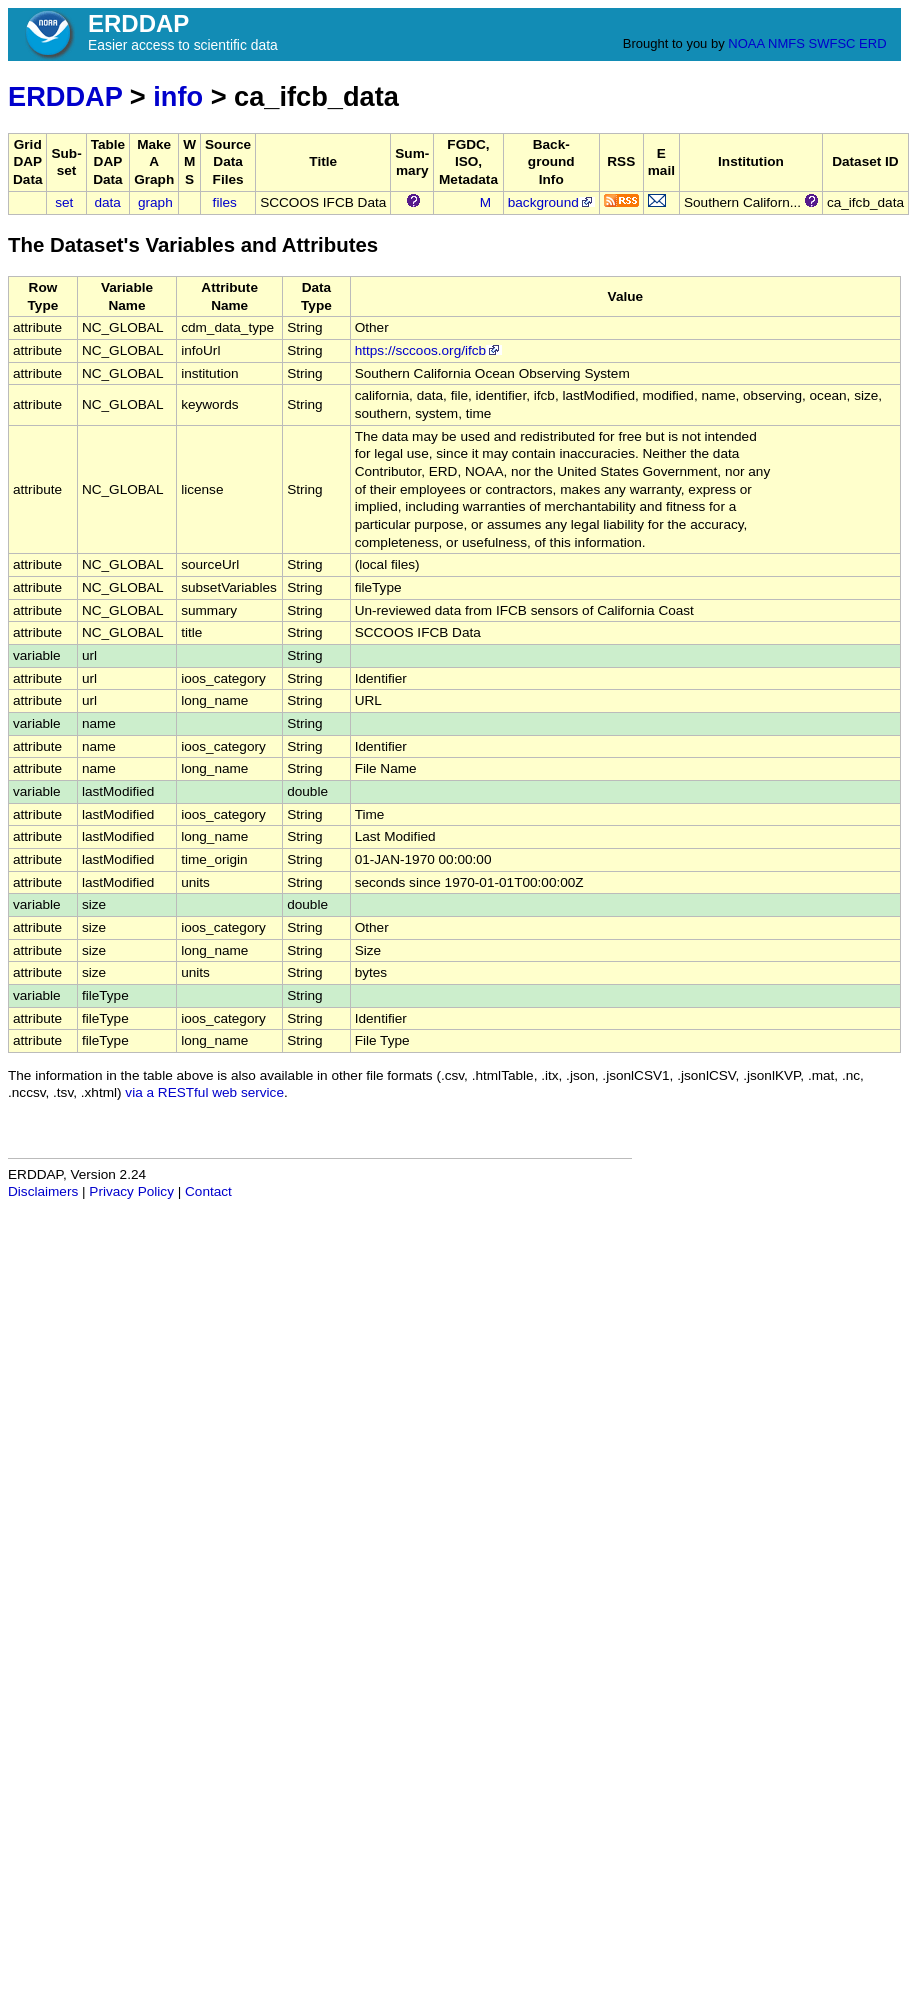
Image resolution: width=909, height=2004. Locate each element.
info (178, 96)
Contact (208, 1191)
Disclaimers (43, 1191)
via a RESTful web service (204, 1092)
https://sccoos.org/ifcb (428, 350)
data (107, 202)
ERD (872, 43)
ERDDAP (65, 96)
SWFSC (832, 43)
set (64, 202)
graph (155, 202)
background (551, 202)
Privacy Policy (131, 1191)
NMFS (786, 43)
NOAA (746, 43)
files (225, 202)
